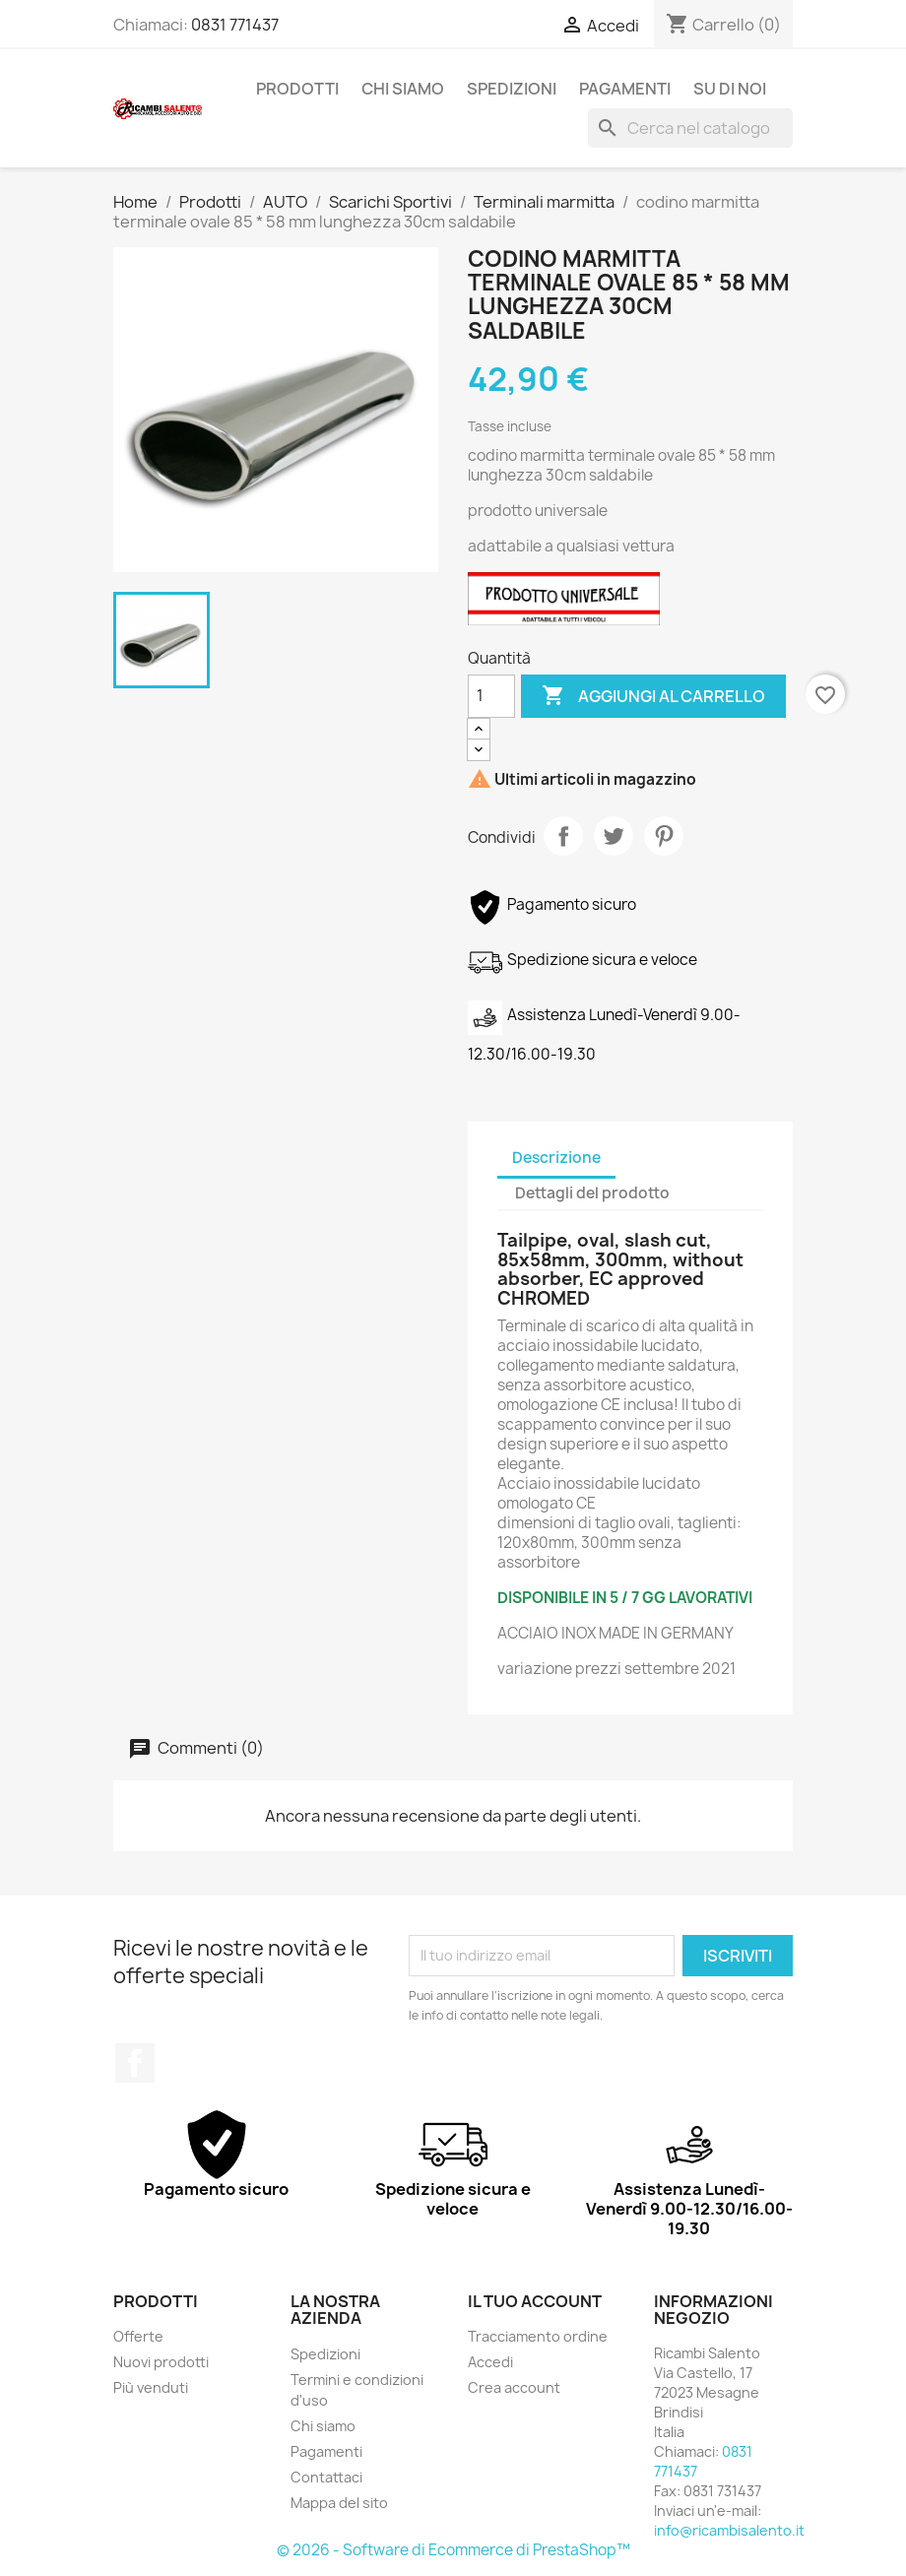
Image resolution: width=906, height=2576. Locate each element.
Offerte (138, 2336)
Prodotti (297, 88)
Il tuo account (535, 2301)
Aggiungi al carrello (653, 696)
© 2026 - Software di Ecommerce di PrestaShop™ (453, 2550)
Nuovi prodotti (161, 2361)
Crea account (514, 2387)
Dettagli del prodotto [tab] (592, 1193)
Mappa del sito (339, 2502)
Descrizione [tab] (556, 1157)
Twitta (613, 836)
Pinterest (663, 836)
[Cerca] (690, 128)
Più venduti (150, 2387)
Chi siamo (402, 88)
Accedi (490, 2361)
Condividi (563, 836)
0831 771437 (235, 24)
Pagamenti (625, 88)
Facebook (135, 2063)
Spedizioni (511, 88)
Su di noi (729, 88)
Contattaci (326, 2477)
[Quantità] (491, 696)
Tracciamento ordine (538, 2336)
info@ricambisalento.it (729, 2530)
